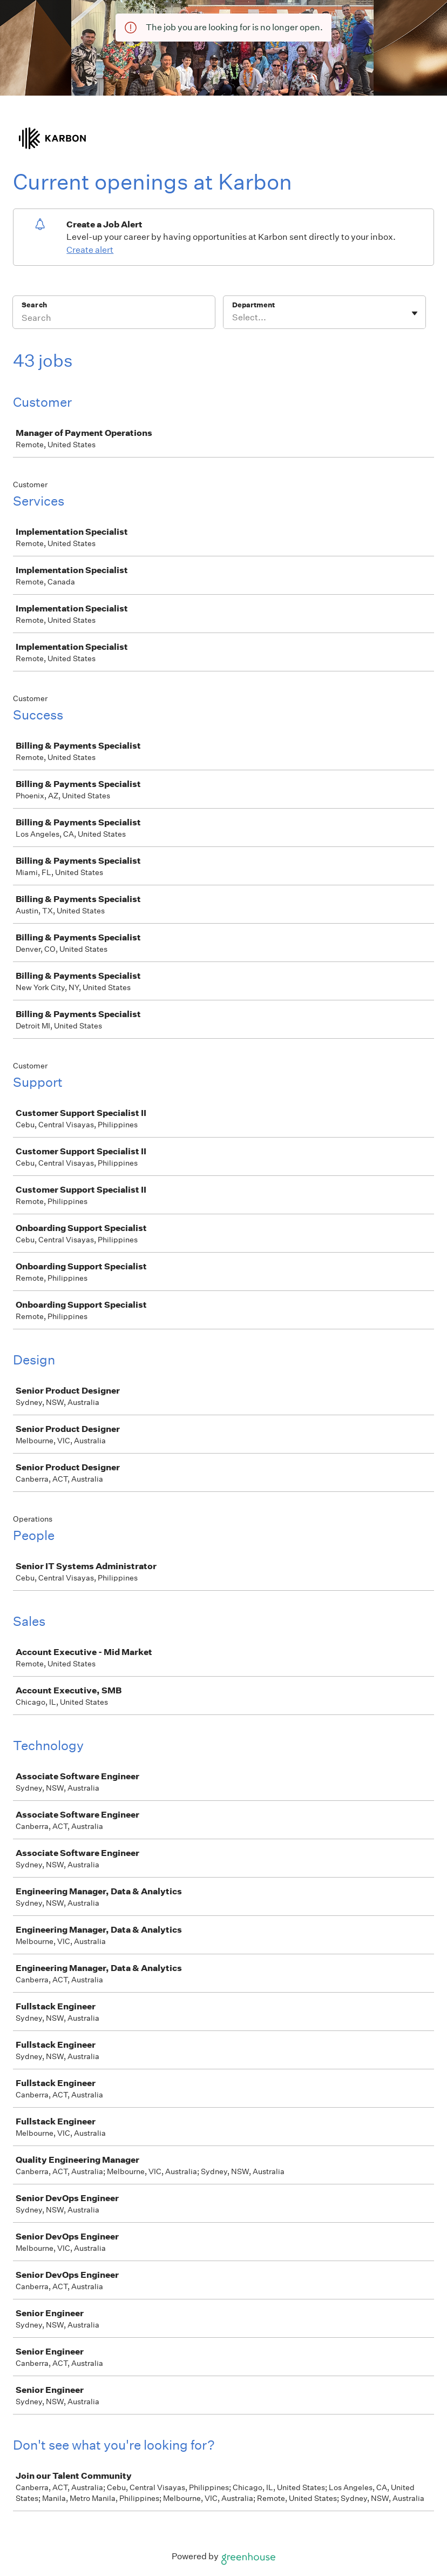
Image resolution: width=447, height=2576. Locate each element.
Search (34, 305)
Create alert (89, 250)
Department (253, 305)
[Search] (114, 319)
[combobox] (233, 318)
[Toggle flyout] (414, 313)
